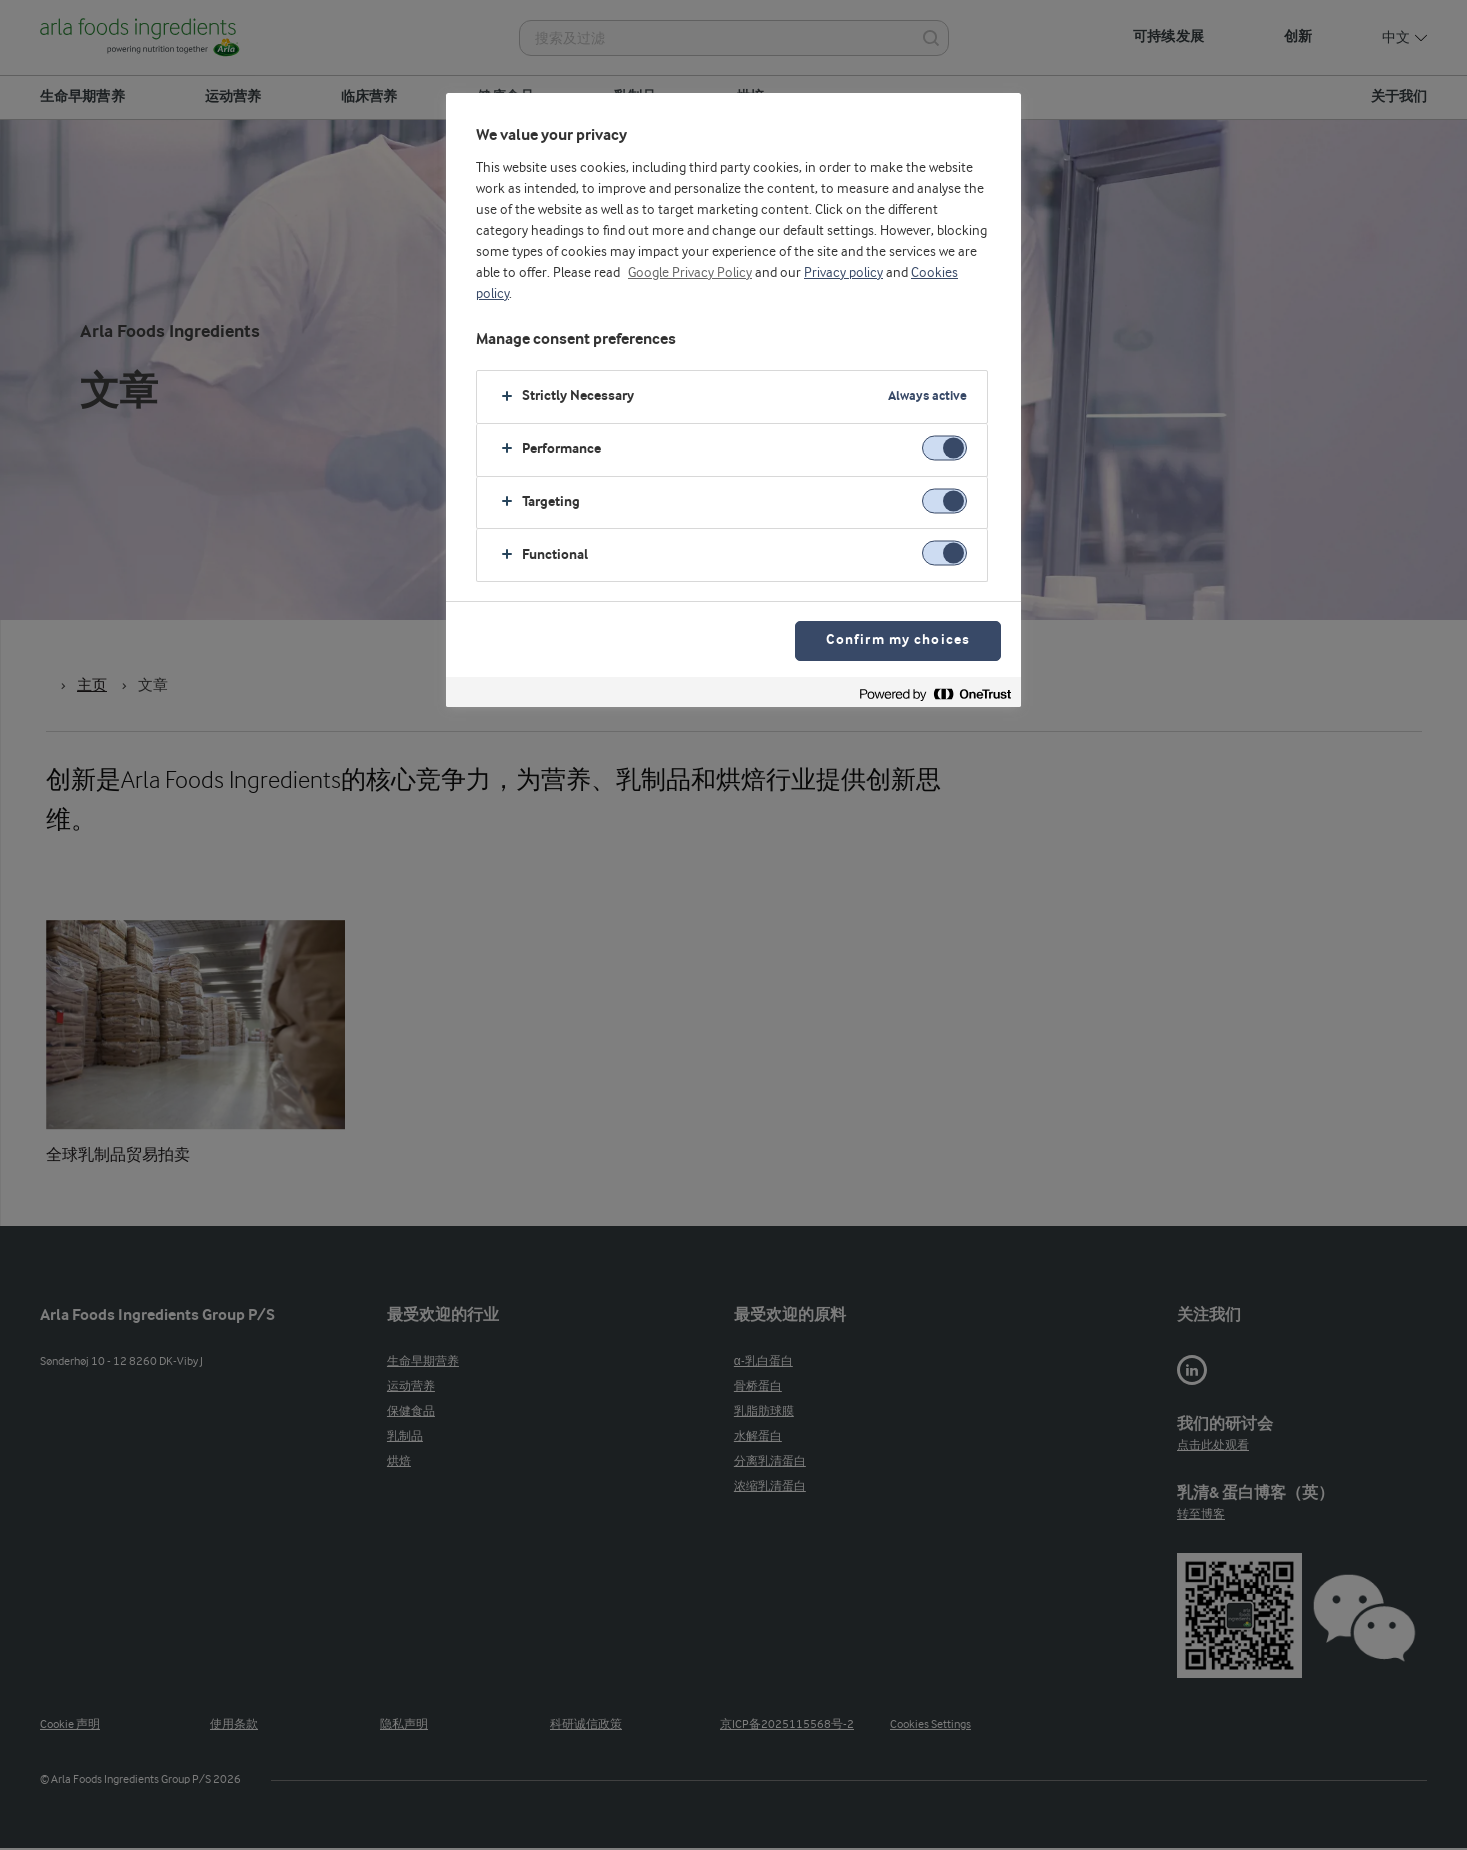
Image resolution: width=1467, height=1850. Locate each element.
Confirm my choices (898, 640)
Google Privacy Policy (690, 273)
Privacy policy (843, 273)
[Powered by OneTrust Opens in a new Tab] (935, 694)
